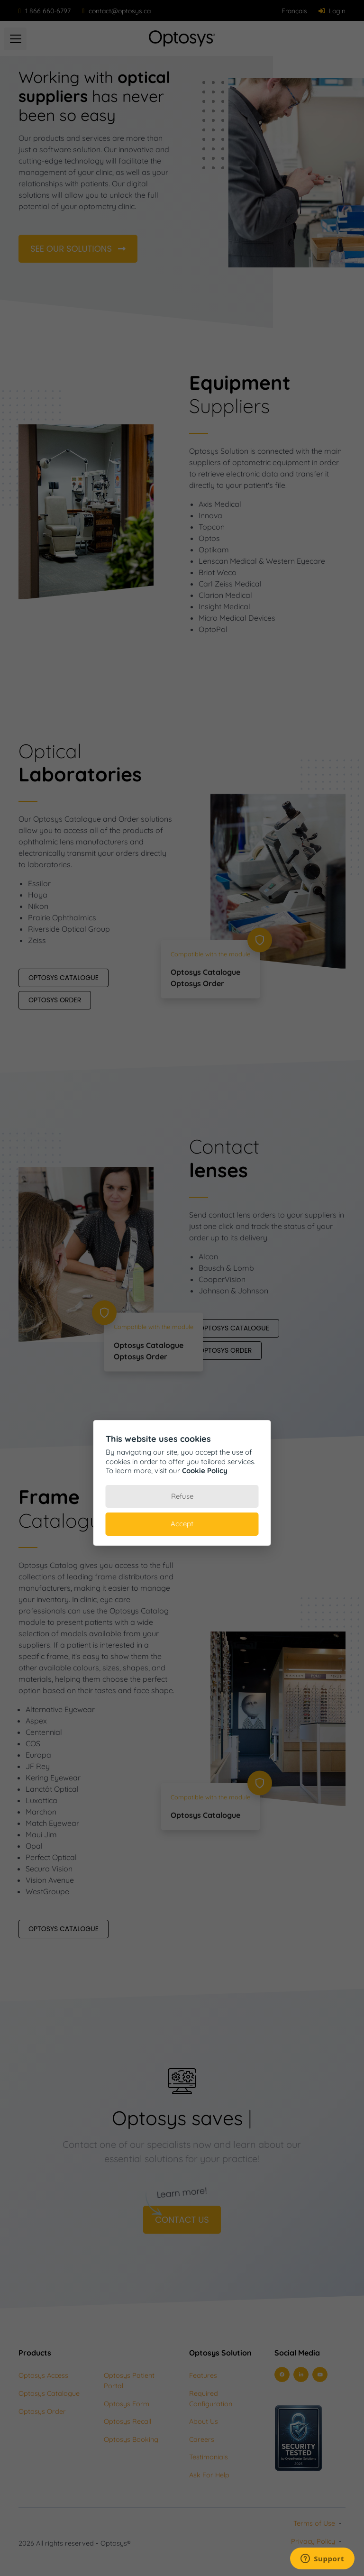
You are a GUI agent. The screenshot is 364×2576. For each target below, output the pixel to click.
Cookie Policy (205, 1470)
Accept (182, 1523)
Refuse (182, 1496)
